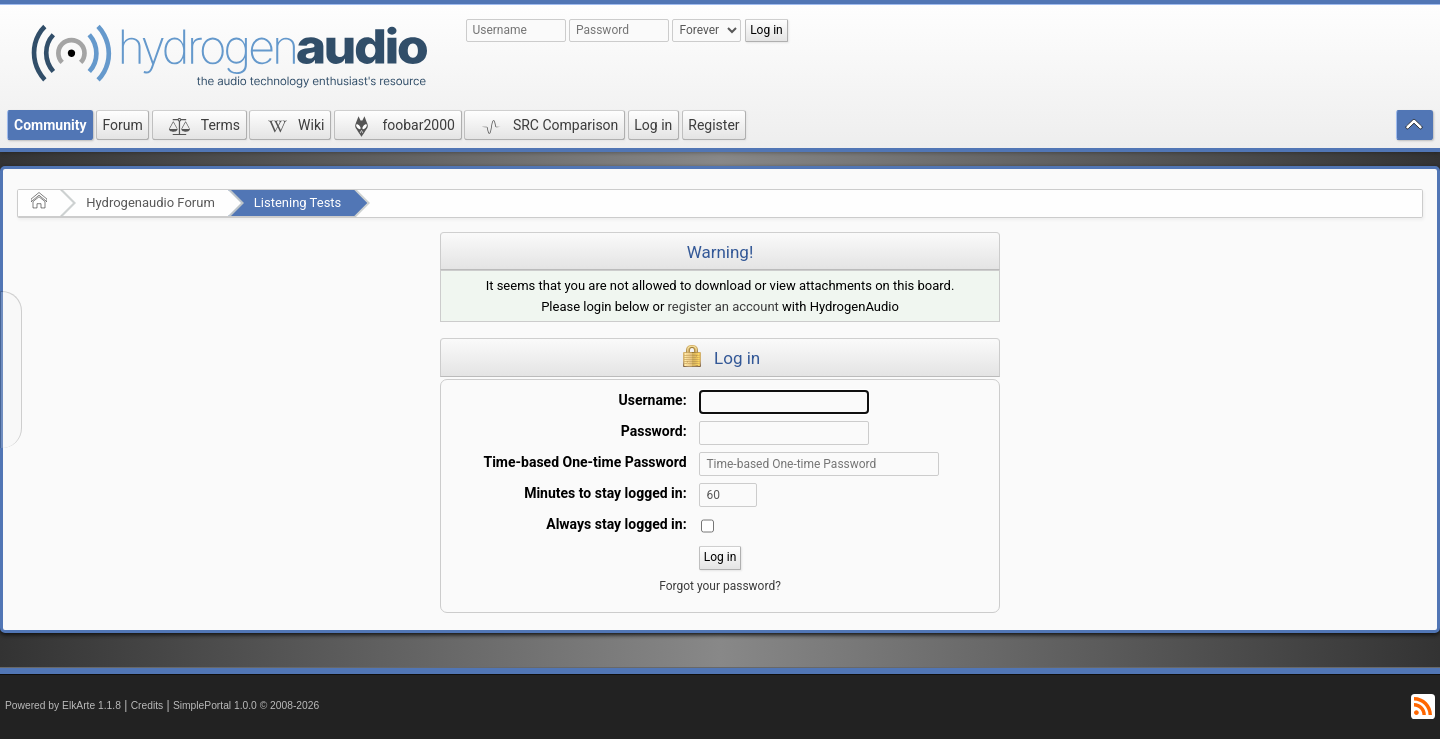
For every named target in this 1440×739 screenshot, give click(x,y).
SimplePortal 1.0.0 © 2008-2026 (246, 705)
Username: (653, 400)
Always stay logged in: (616, 524)
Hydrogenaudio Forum (150, 202)
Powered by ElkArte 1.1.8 (63, 705)
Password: (654, 431)
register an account (723, 306)
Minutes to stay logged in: (605, 493)
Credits (147, 705)
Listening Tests (298, 202)
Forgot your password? (720, 586)
